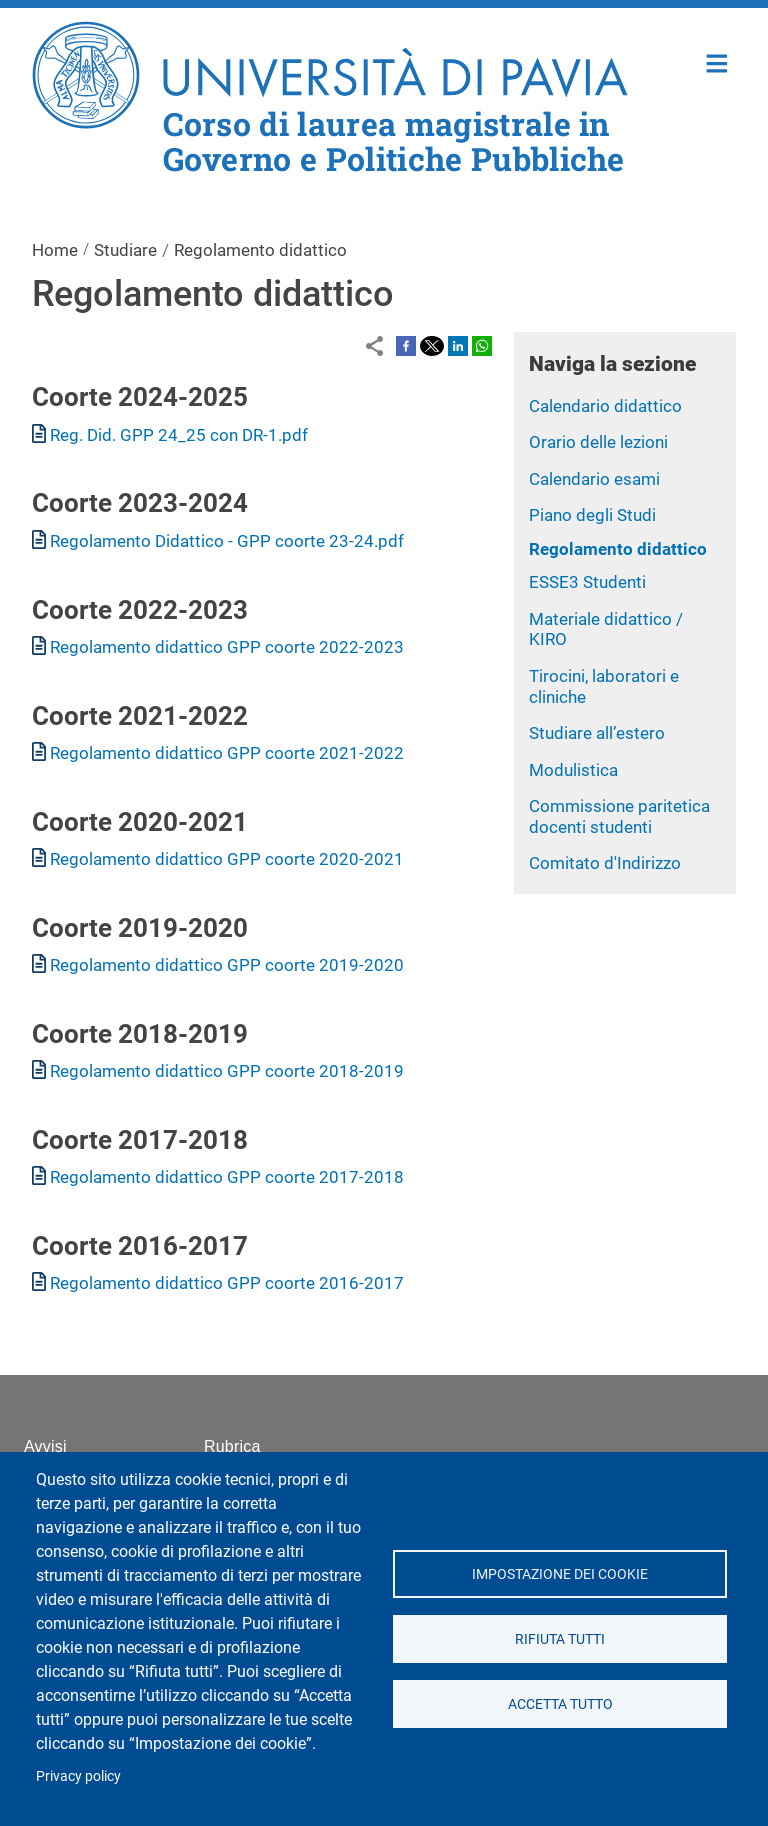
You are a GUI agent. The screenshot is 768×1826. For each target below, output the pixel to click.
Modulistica (573, 770)
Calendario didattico (605, 406)
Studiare (125, 250)
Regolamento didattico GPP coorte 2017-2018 (227, 1177)
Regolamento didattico (618, 549)
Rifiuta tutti (560, 1639)
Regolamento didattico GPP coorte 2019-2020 (227, 965)
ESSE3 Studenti (587, 582)
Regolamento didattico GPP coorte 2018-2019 (227, 1071)
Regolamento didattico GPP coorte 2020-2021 (227, 859)
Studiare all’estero (597, 733)
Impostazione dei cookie (560, 1574)
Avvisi (45, 1446)
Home (717, 61)
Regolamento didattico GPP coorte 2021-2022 (227, 753)
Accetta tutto (559, 1704)
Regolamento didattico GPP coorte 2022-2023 (227, 647)
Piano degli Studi (592, 515)
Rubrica (232, 1446)
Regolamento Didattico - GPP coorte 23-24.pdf (227, 541)
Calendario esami (594, 479)
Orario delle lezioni (598, 442)
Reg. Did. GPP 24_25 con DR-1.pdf (179, 435)
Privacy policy (78, 1776)
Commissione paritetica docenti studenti (619, 816)
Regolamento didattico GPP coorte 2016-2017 (227, 1283)
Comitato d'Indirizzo (605, 863)
